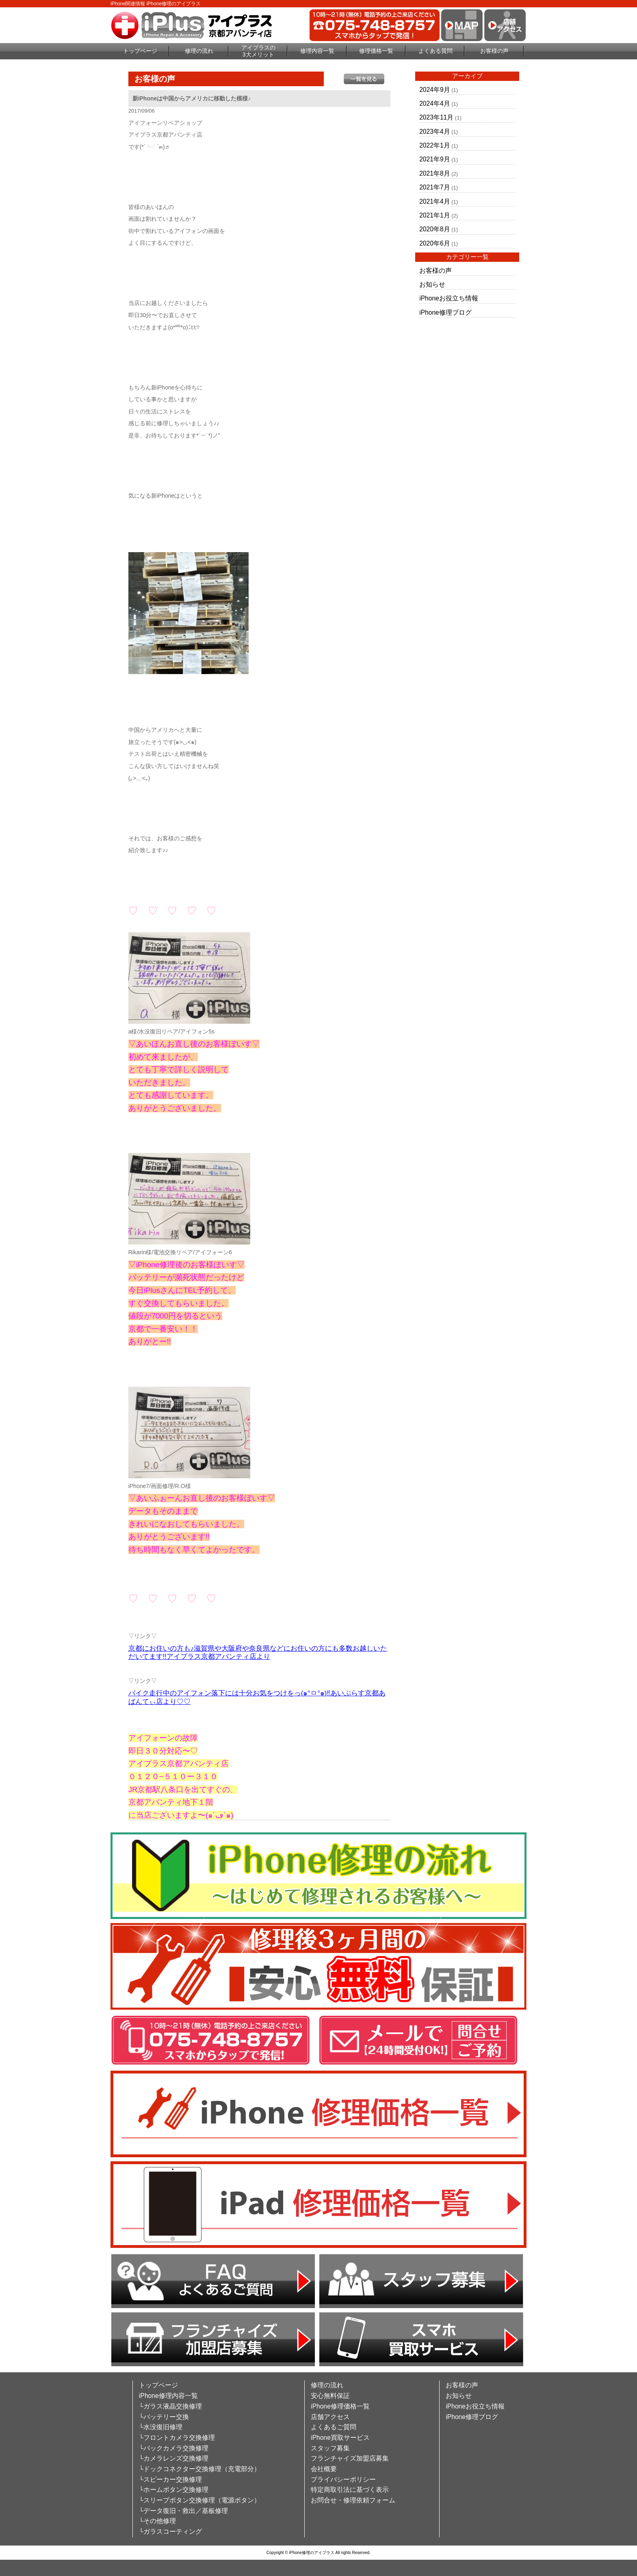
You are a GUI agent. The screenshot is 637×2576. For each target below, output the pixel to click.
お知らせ (432, 284)
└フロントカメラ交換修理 (177, 2437)
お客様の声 (494, 51)
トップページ (140, 51)
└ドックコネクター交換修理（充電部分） (199, 2468)
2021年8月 (434, 173)
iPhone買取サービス (340, 2437)
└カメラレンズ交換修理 (173, 2458)
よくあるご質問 (333, 2427)
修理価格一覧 (376, 51)
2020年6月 (434, 243)
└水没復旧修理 (160, 2427)
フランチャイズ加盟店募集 (350, 2458)
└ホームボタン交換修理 (173, 2489)
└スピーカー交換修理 (170, 2479)
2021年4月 (434, 201)
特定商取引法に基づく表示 (350, 2489)
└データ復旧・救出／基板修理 (183, 2510)
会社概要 (324, 2468)
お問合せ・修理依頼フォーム (353, 2500)
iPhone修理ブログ (445, 312)
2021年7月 (434, 187)
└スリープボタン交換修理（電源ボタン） (199, 2500)
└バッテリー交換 (164, 2416)
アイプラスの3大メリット (258, 51)
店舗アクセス (330, 2416)
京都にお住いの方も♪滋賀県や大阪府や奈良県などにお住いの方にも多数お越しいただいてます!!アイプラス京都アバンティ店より (257, 1653)
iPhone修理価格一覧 (340, 2406)
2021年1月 (434, 215)
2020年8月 (434, 229)
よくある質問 (435, 51)
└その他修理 (157, 2520)
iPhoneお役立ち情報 (448, 298)
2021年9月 (434, 159)
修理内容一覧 (317, 51)
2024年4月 (434, 103)
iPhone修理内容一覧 (168, 2395)
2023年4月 (434, 131)
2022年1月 (434, 145)
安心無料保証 (330, 2395)
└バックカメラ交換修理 (173, 2448)
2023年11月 (436, 117)
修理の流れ (199, 51)
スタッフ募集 (330, 2448)
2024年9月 (434, 89)
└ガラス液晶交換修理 (170, 2406)
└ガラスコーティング (170, 2531)
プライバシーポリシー (343, 2479)
